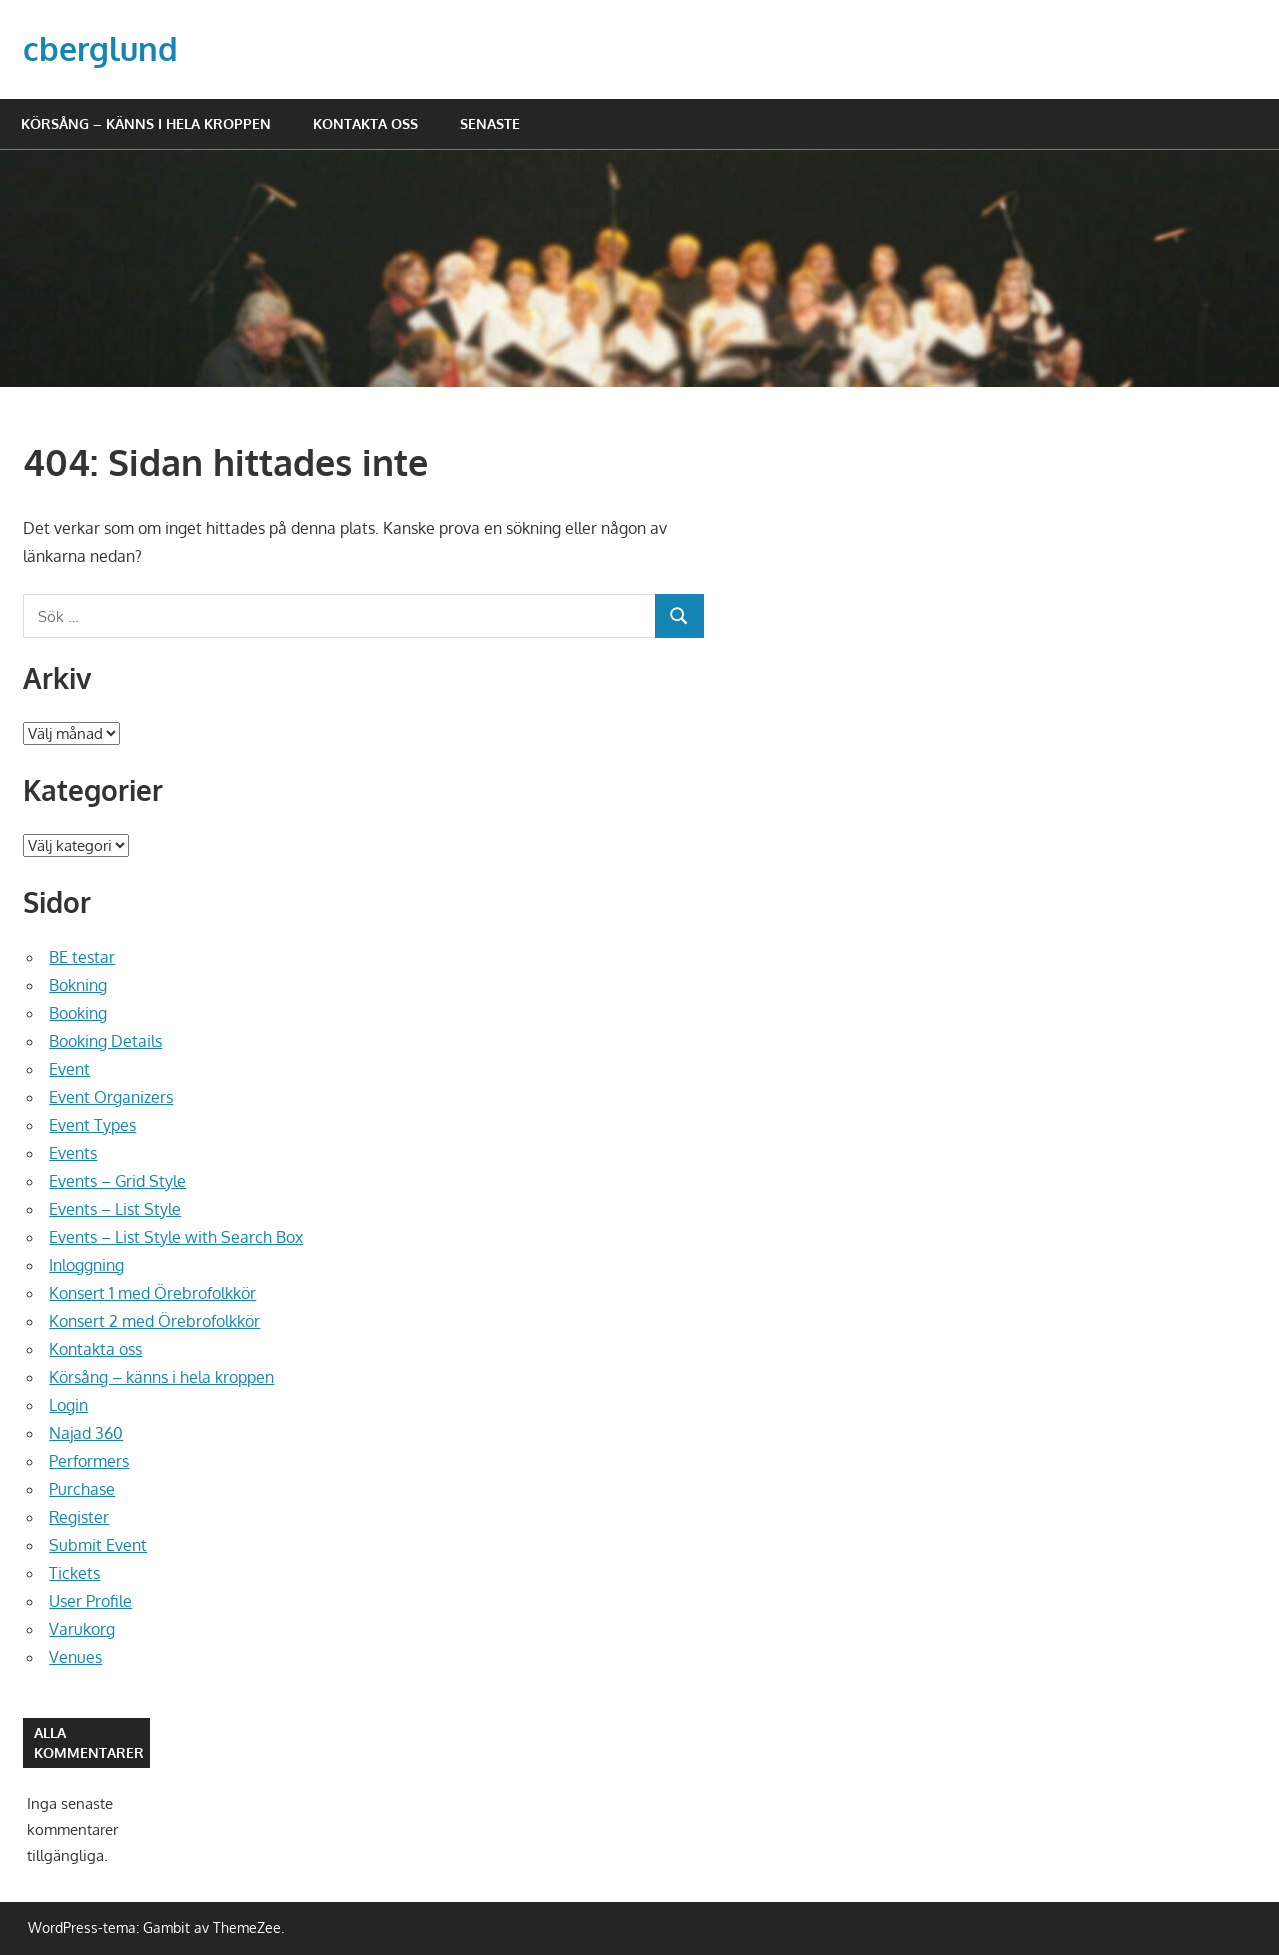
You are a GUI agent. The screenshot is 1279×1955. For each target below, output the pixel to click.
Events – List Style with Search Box (176, 1237)
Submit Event (98, 1545)
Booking (78, 1013)
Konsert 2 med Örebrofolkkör (154, 1321)
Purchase (82, 1489)
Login (68, 1405)
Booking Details (105, 1041)
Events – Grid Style (117, 1181)
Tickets (74, 1573)
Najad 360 (86, 1433)
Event (69, 1069)
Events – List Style (115, 1209)
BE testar (82, 957)
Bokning (78, 985)
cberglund (100, 48)
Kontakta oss (365, 123)
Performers (89, 1461)
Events (73, 1153)
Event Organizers (111, 1097)
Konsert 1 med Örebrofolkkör (152, 1293)
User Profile (90, 1601)
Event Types (92, 1125)
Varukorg (82, 1629)
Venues (75, 1657)
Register (79, 1517)
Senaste (490, 123)
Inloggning (86, 1265)
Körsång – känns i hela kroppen (146, 123)
